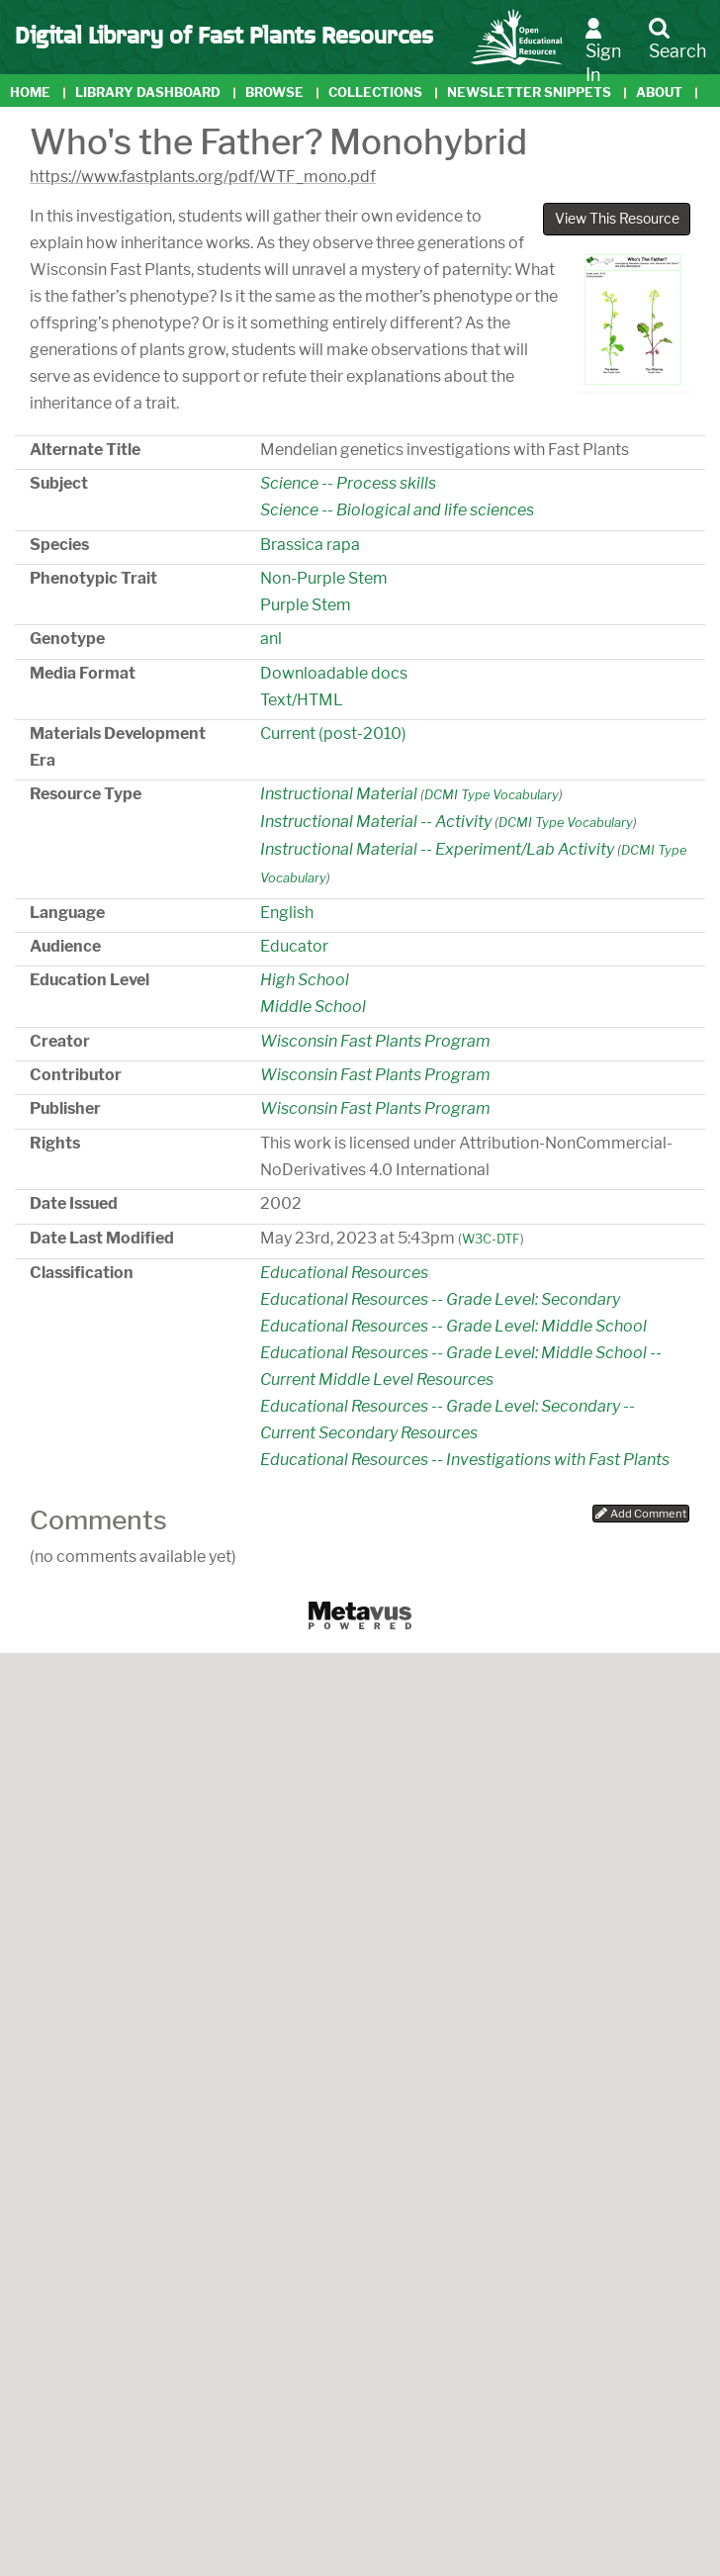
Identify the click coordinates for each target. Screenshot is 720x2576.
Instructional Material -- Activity (376, 821)
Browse (274, 92)
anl (271, 638)
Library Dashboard (148, 92)
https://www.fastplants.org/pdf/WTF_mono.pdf (203, 176)
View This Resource (617, 219)
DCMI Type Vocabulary (491, 794)
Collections (375, 92)
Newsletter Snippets (529, 92)
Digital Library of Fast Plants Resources (224, 33)
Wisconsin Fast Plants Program (375, 1041)
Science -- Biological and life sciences (397, 510)
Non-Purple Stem (324, 578)
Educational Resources (344, 1272)
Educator (294, 946)
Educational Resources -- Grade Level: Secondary (440, 1299)
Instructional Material (338, 793)
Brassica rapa (310, 544)
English (287, 912)
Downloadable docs (333, 673)
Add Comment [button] (640, 1513)
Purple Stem (305, 605)
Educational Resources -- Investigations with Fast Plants (465, 1459)
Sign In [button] (603, 51)
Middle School (313, 1006)
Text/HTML (301, 699)
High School (304, 979)
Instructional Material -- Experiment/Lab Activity (437, 849)
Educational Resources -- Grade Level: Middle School (453, 1326)
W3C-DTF (491, 1239)
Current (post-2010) (333, 733)
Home (30, 92)
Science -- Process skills (348, 483)
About (659, 92)
